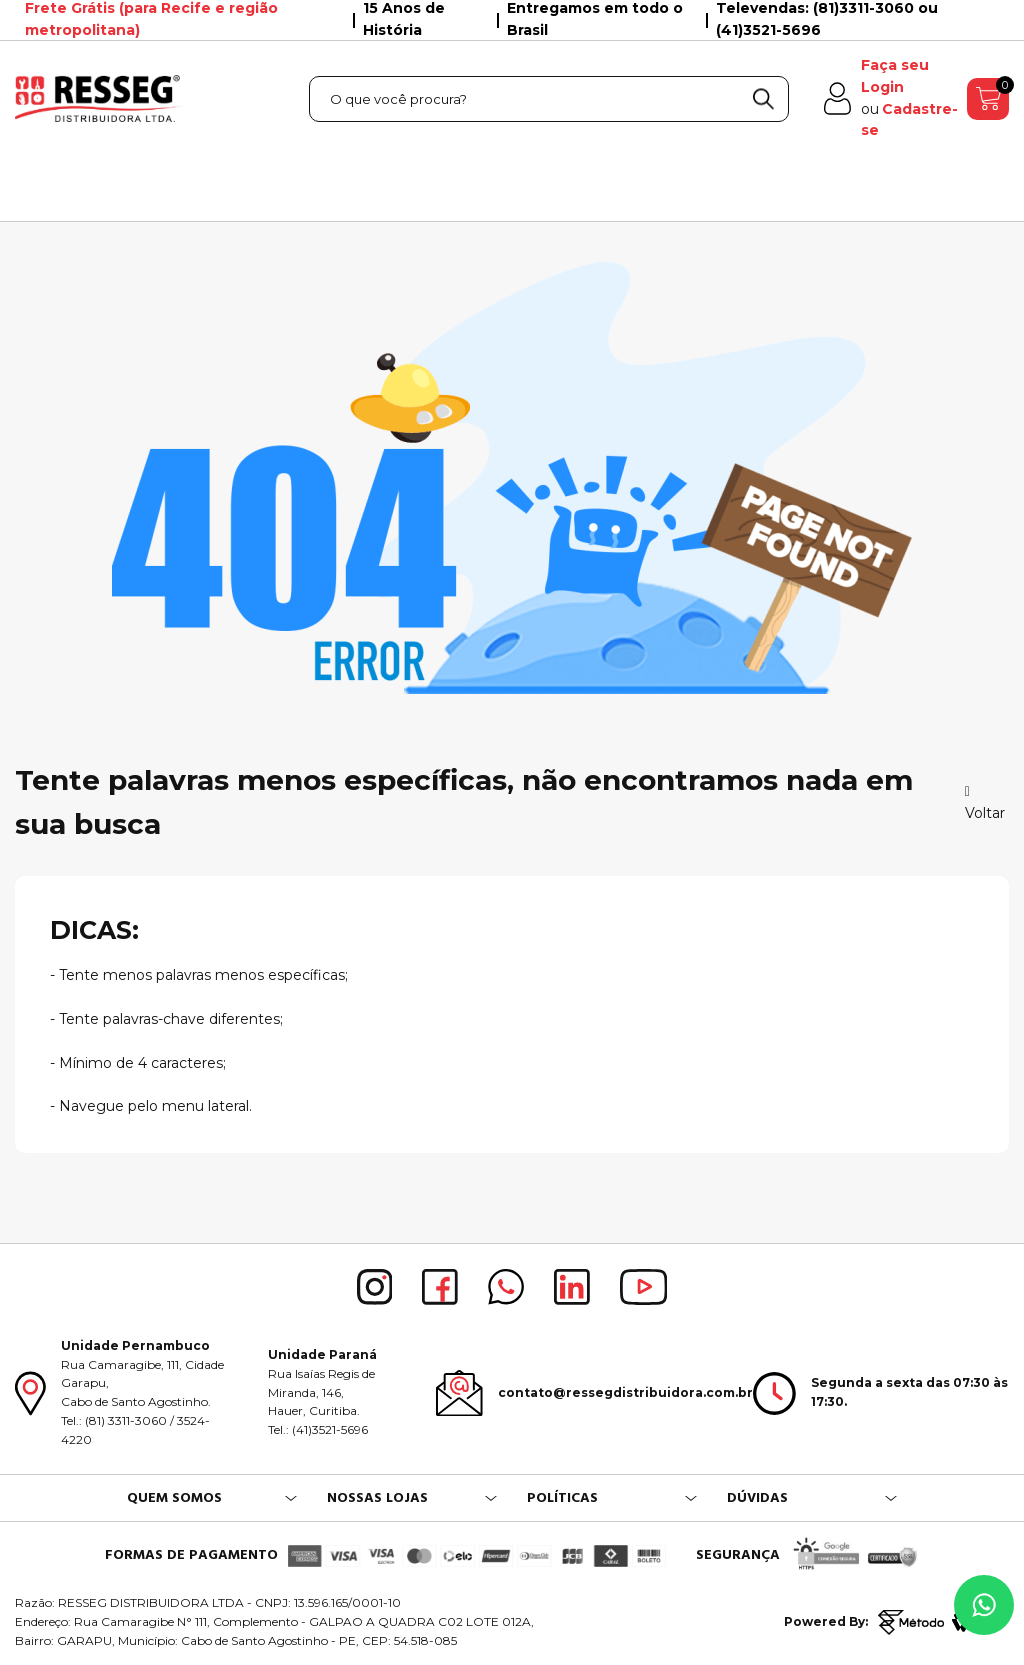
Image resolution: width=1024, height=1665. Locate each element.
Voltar (985, 803)
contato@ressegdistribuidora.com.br (625, 1392)
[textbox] (549, 99)
